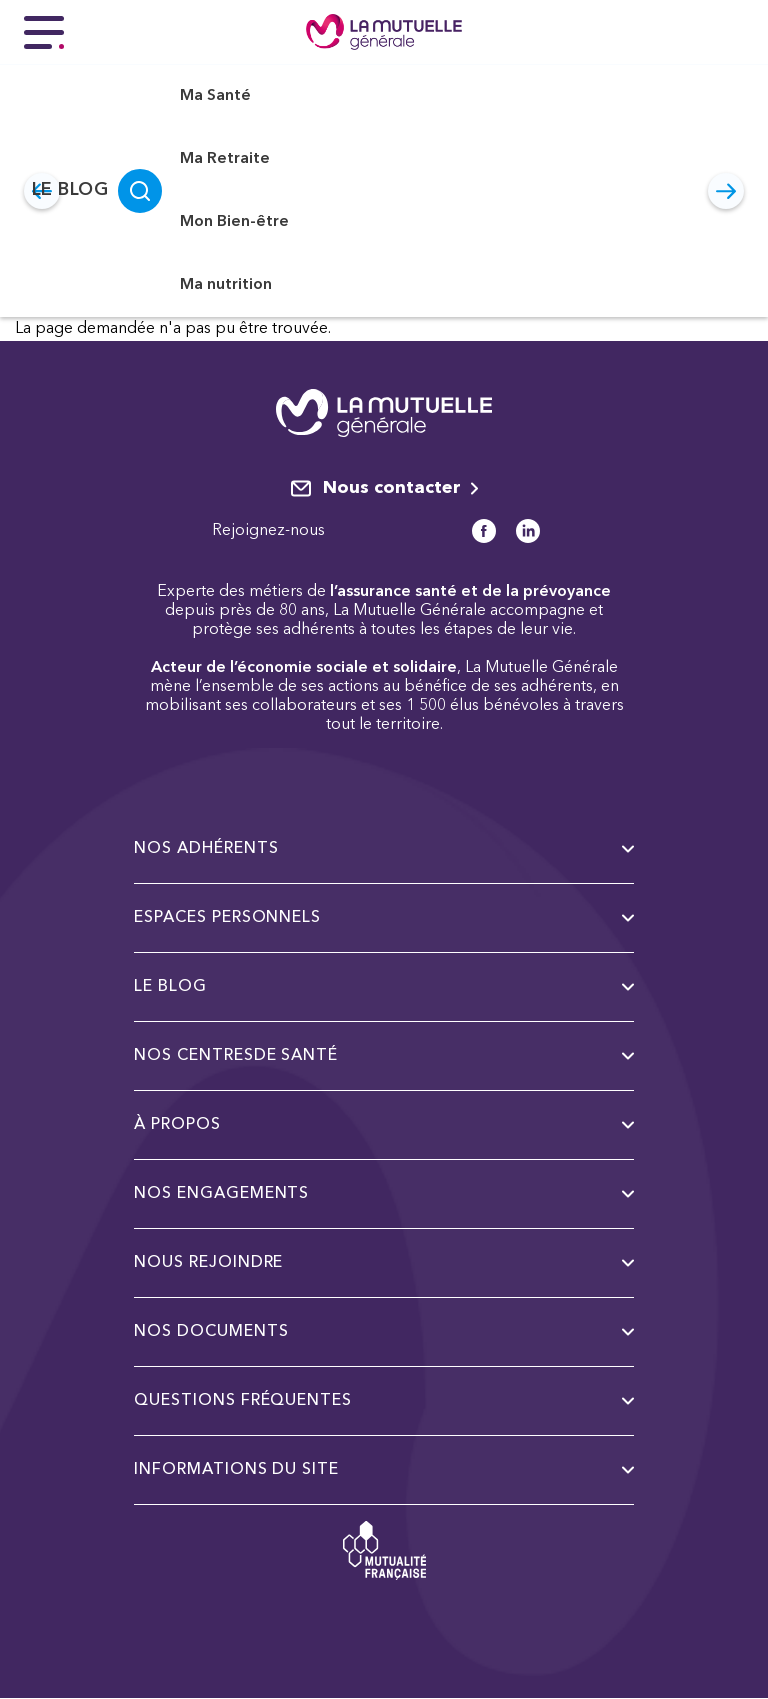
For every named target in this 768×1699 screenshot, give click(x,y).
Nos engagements (384, 1194)
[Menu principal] (44, 32)
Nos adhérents (384, 849)
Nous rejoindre (384, 1263)
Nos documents (384, 1332)
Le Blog (70, 190)
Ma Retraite (225, 159)
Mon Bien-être (234, 222)
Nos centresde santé (384, 1056)
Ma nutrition (226, 285)
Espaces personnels (384, 918)
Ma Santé (215, 96)
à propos (384, 1125)
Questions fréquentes (384, 1401)
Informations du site (384, 1470)
